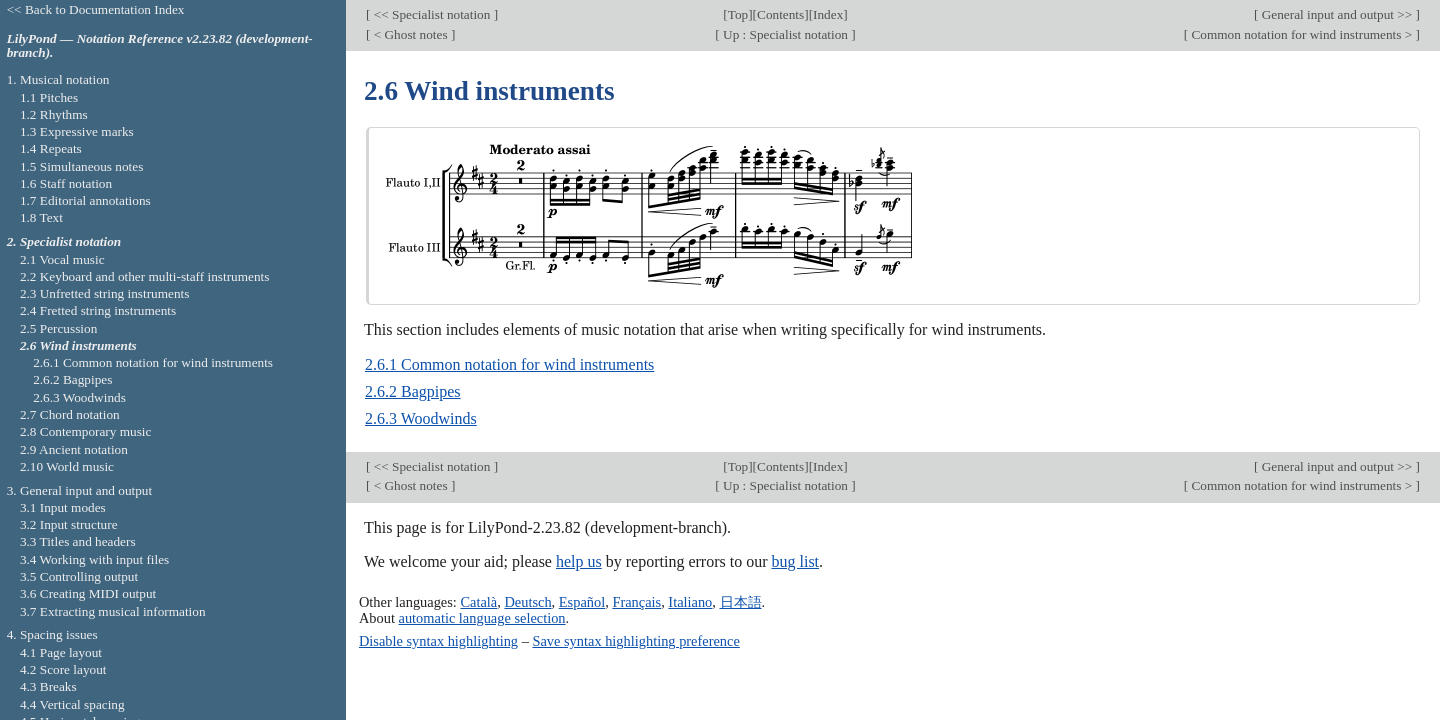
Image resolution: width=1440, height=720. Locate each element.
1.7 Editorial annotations (85, 200)
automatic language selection (482, 618)
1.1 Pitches (49, 97)
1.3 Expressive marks (77, 131)
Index (828, 14)
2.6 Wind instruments (78, 345)
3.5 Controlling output (79, 576)
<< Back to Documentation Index (96, 9)
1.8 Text (41, 217)
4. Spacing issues (52, 634)
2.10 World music (67, 466)
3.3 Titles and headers (78, 541)
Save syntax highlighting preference (635, 641)
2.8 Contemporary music (86, 431)
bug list (795, 561)
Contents (780, 14)
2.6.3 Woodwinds (421, 418)
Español (582, 602)
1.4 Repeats (51, 148)
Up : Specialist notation (786, 34)
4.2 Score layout (63, 669)
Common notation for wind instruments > (1301, 34)
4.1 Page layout (61, 652)
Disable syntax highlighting (438, 641)
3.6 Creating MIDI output (88, 593)
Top (738, 14)
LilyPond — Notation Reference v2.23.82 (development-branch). (160, 46)
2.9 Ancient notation (74, 449)
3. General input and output (80, 490)
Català (478, 602)
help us (579, 561)
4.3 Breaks (48, 686)
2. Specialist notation (64, 241)
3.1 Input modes (63, 507)
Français (636, 602)
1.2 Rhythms (54, 114)
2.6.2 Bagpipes (413, 391)
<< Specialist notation (431, 14)
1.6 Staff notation (66, 183)
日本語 (741, 602)
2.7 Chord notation (70, 414)
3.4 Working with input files (94, 559)
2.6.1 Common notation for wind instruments (509, 364)
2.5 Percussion (58, 328)
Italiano (690, 602)
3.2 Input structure (69, 524)
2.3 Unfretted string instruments (104, 293)
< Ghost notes (410, 34)
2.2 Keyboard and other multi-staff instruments (145, 276)
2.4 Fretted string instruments (98, 310)
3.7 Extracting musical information (113, 611)
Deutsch (527, 602)
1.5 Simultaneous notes (81, 166)
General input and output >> (1336, 14)
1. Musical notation (58, 79)
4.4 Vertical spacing (72, 704)
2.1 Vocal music (62, 259)
